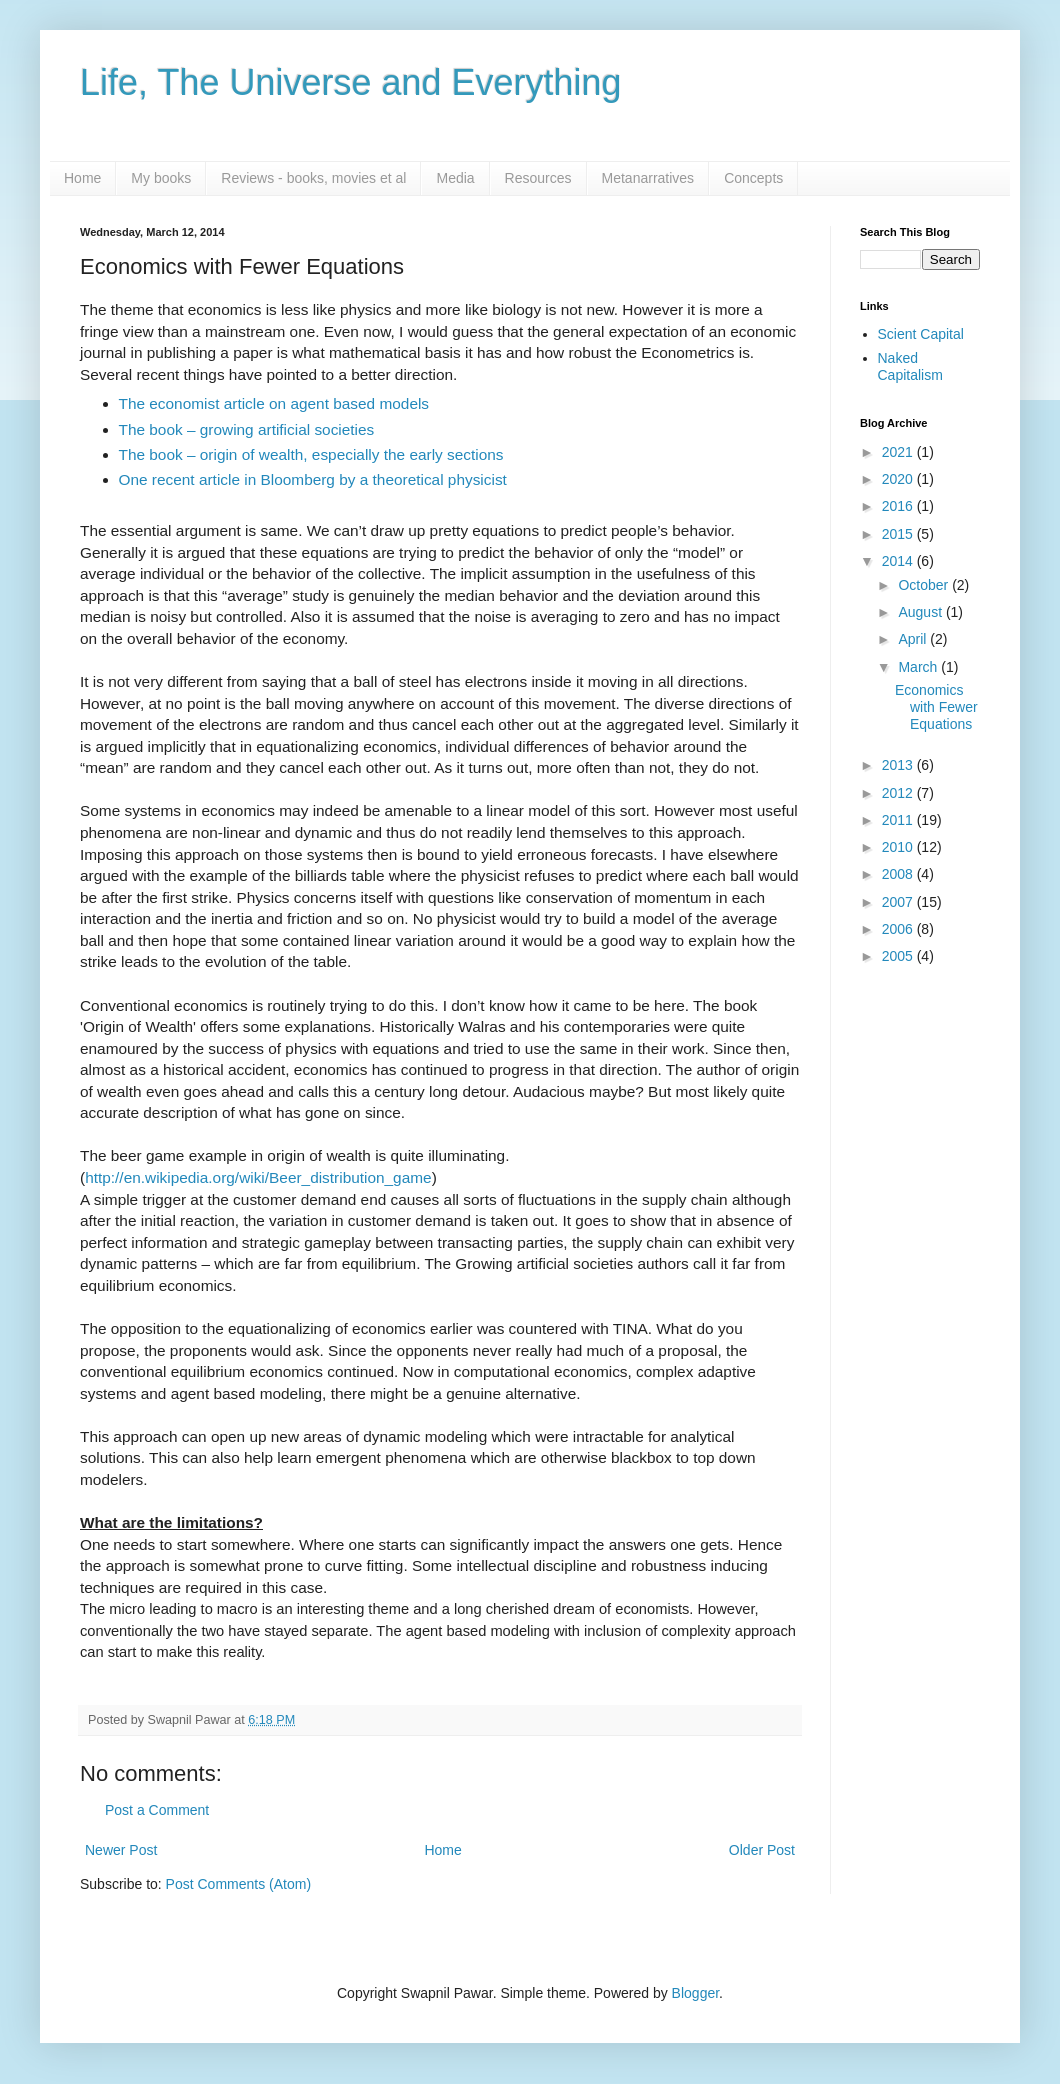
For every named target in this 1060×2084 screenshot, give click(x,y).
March (919, 667)
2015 (899, 534)
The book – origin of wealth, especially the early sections (311, 454)
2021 (899, 452)
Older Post (762, 1850)
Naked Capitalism (910, 366)
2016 (899, 506)
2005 (899, 956)
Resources (538, 178)
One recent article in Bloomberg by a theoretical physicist (313, 479)
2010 (899, 847)
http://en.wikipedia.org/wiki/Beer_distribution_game (258, 1177)
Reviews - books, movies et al (313, 178)
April (914, 639)
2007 (899, 902)
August (921, 612)
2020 (899, 479)
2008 (899, 874)
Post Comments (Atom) (238, 1884)
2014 (899, 561)
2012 (899, 793)
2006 (899, 929)
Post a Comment (157, 1810)
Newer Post (121, 1850)
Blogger (695, 1993)
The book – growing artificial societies (247, 429)
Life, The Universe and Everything (351, 82)
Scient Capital (921, 334)
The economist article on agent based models (274, 403)
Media (455, 178)
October (925, 585)
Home (82, 178)
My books (161, 178)
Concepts (753, 178)
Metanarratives (648, 178)
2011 (899, 820)
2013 (899, 765)
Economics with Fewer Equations (936, 707)
